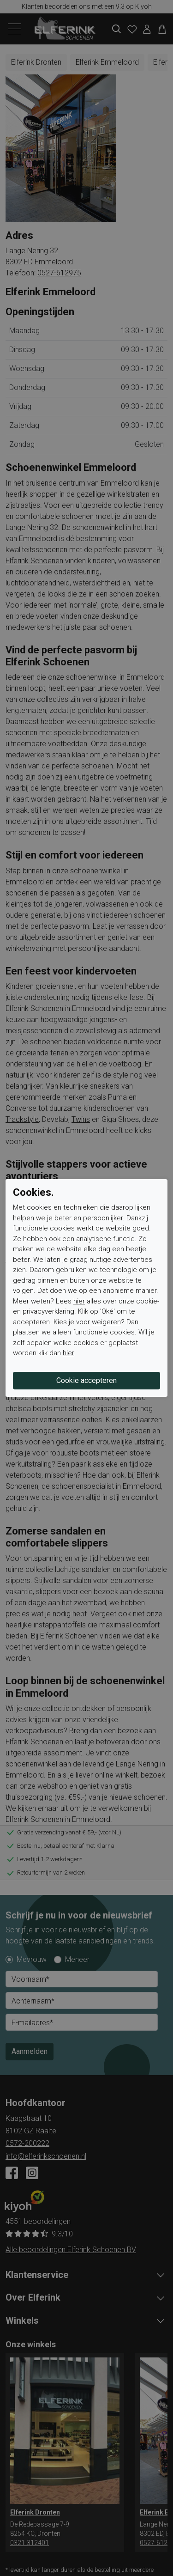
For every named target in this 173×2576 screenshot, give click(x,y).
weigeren (106, 1322)
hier (79, 1301)
